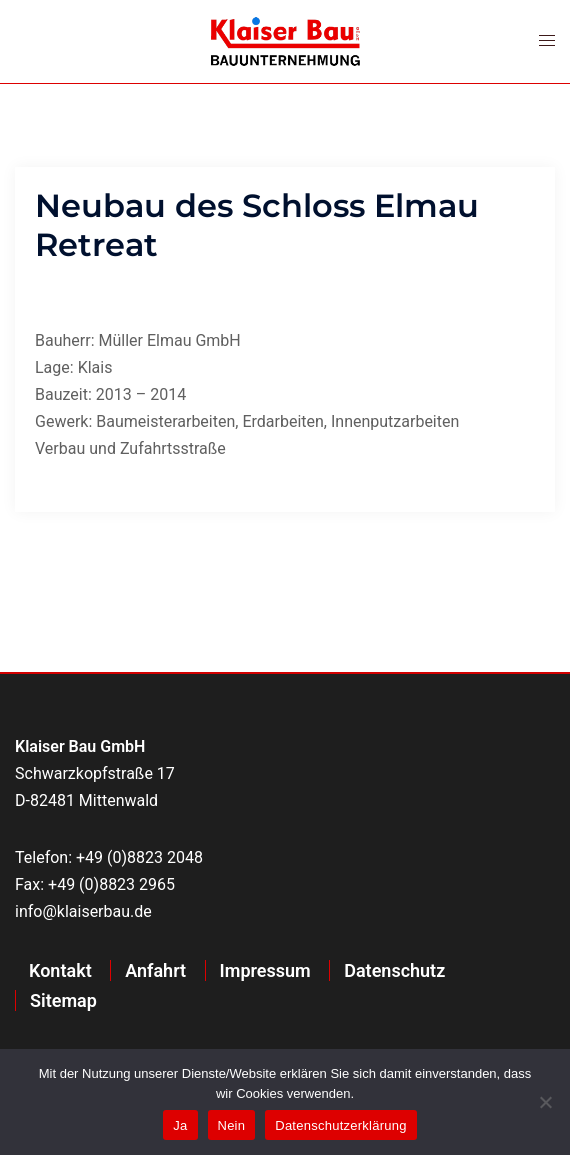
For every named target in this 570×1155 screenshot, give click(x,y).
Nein (232, 1125)
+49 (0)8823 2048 (139, 857)
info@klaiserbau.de (83, 911)
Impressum (265, 970)
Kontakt (60, 970)
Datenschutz (394, 970)
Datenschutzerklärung (340, 1125)
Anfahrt (155, 970)
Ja (180, 1125)
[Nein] (545, 1102)
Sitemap (63, 1000)
